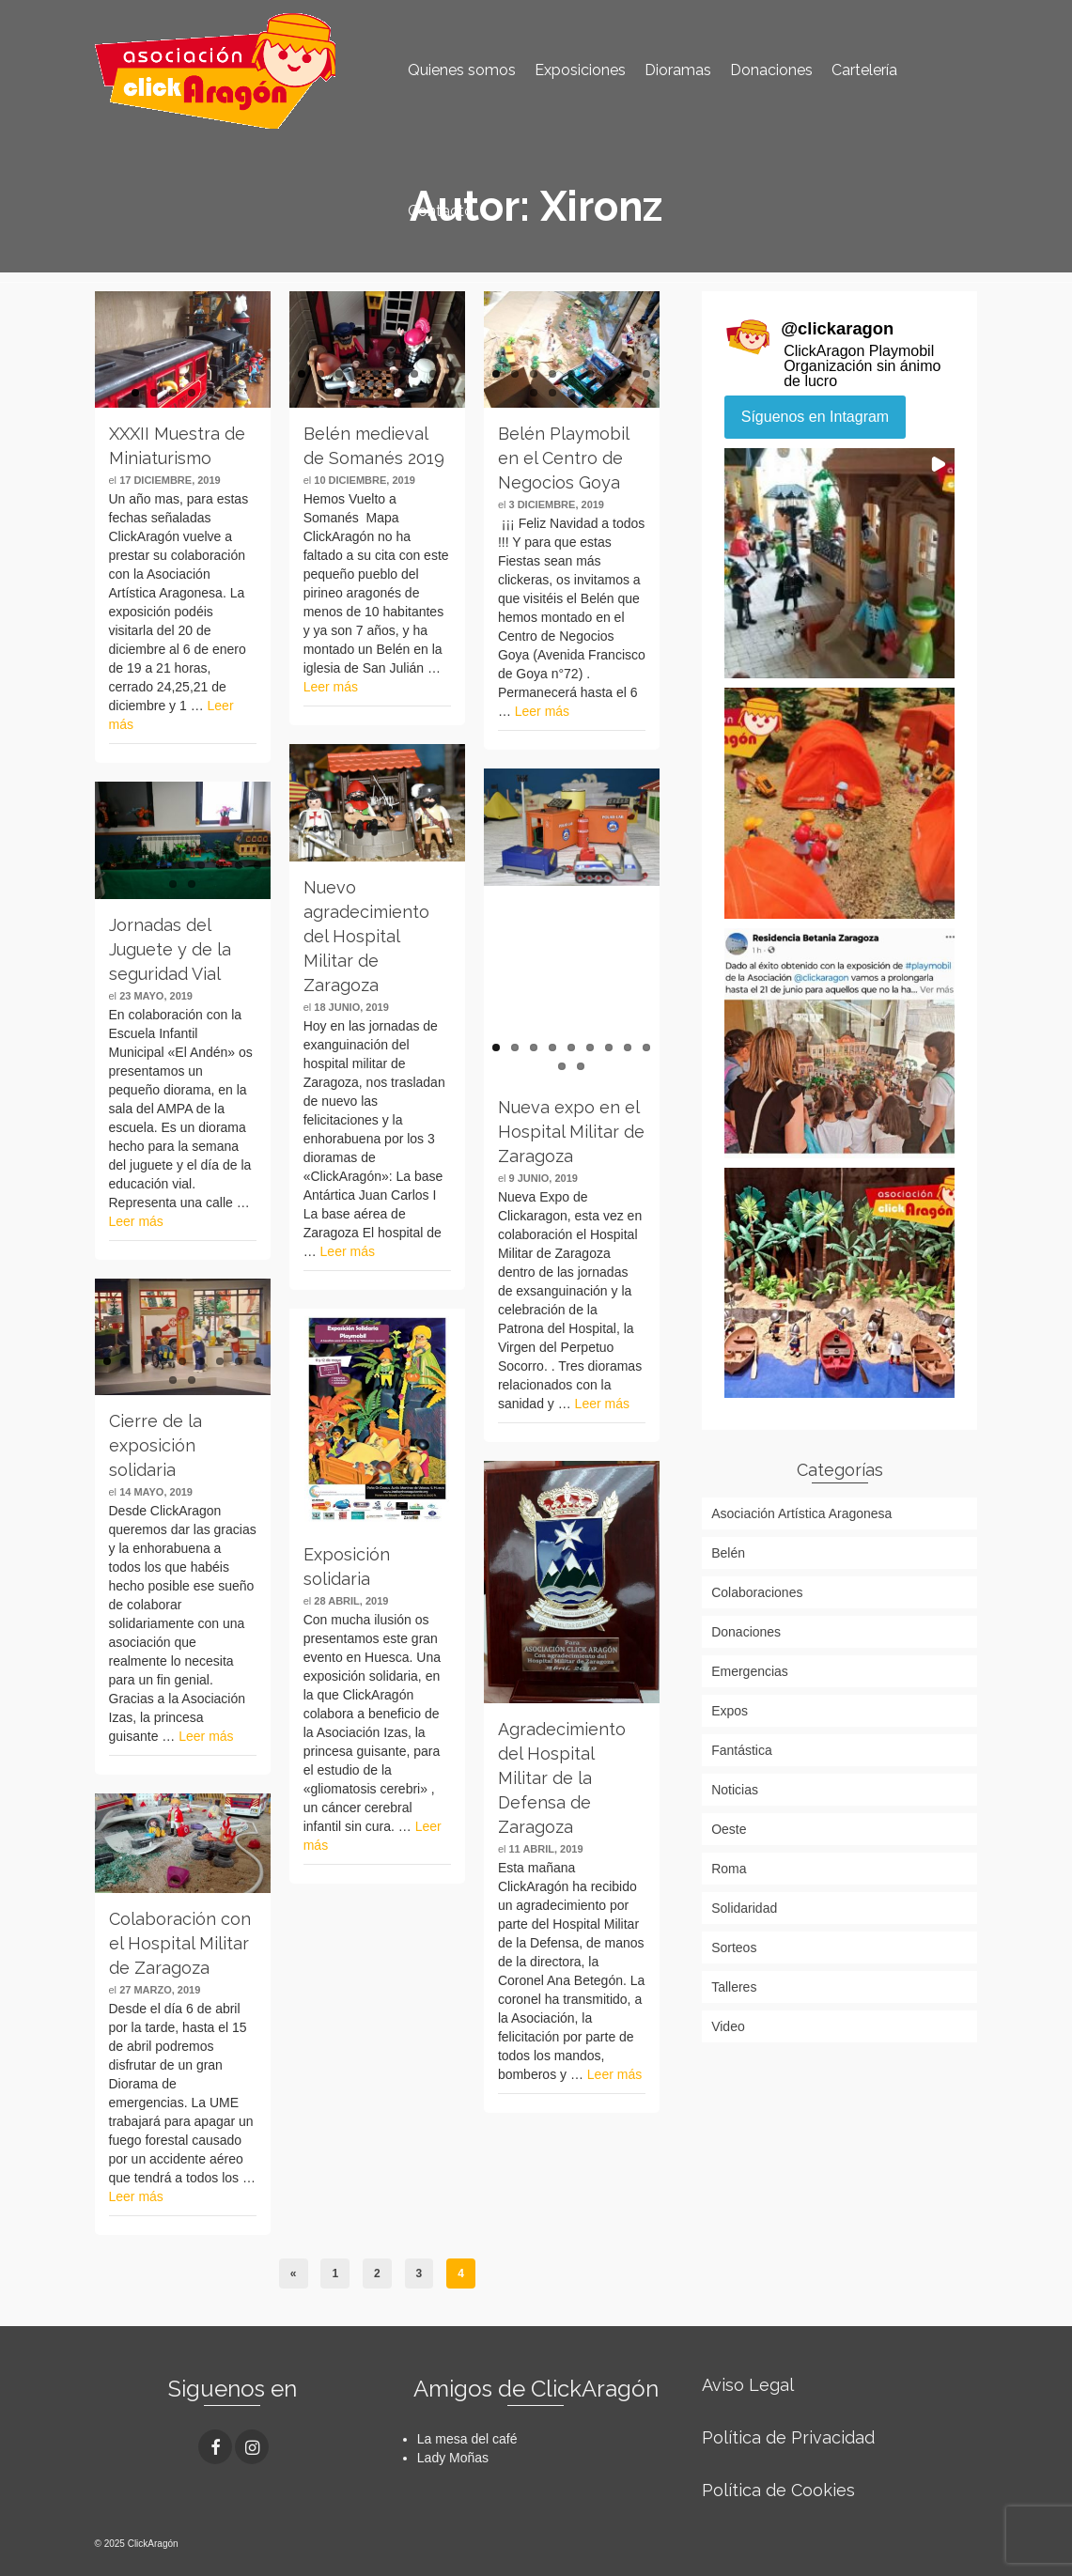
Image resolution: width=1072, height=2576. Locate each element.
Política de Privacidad (788, 2437)
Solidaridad (744, 1908)
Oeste (728, 1829)
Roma (728, 1868)
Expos (729, 1710)
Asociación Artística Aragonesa (801, 1513)
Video (728, 2026)
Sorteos (733, 1947)
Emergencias (749, 1671)
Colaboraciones (756, 1592)
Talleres (733, 1986)
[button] (839, 563)
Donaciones (746, 1631)
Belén (728, 1552)
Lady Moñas (453, 2457)
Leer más (330, 686)
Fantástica (741, 1750)
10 (367, 392)
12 (571, 392)
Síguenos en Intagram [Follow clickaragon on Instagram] (815, 417)
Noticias (734, 1789)
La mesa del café (467, 2438)
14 (609, 392)
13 (590, 392)
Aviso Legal (748, 2385)
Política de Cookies (778, 2490)
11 (386, 392)
